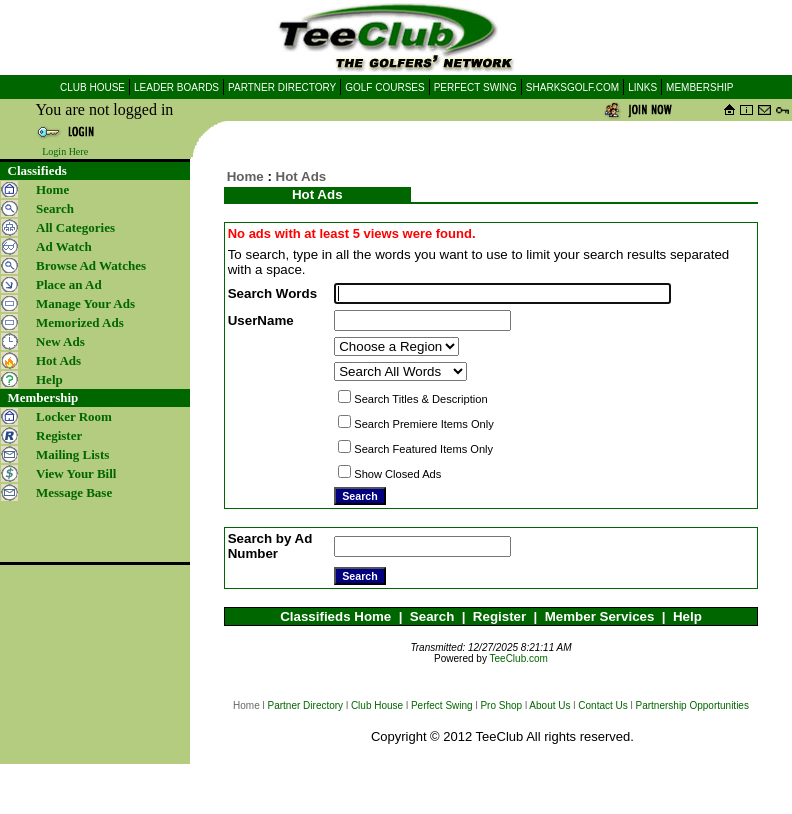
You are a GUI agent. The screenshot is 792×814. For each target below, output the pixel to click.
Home (52, 189)
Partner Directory (306, 705)
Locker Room (74, 416)
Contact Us (602, 705)
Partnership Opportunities (692, 705)
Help (687, 616)
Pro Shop (501, 705)
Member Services (600, 616)
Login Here (65, 151)
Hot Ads (301, 176)
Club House (377, 705)
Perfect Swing (442, 705)
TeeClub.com (519, 658)
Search (432, 616)
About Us (549, 705)
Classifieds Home (335, 616)
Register (499, 616)
